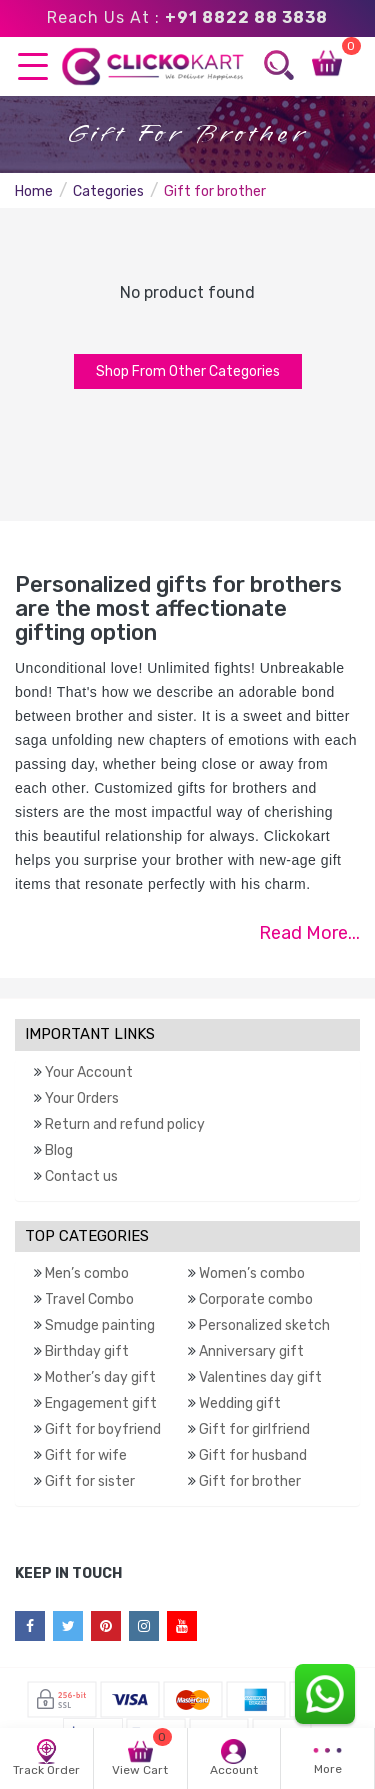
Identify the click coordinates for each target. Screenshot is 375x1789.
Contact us (81, 1176)
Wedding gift (240, 1403)
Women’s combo (252, 1273)
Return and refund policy (125, 1124)
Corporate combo (256, 1299)
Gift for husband (253, 1455)
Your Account (89, 1072)
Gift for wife (86, 1455)
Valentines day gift (260, 1377)
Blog (59, 1150)
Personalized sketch (264, 1325)
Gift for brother (250, 1481)
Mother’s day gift (100, 1377)
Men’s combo (87, 1273)
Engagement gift (101, 1403)
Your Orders (82, 1098)
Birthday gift (87, 1351)
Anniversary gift (251, 1351)
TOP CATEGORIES (87, 1236)
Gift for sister (90, 1481)
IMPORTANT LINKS (90, 1034)
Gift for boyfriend (103, 1429)
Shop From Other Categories (188, 371)
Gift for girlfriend (254, 1429)
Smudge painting (100, 1325)
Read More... (309, 933)
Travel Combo (89, 1299)
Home (34, 191)
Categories (108, 191)
